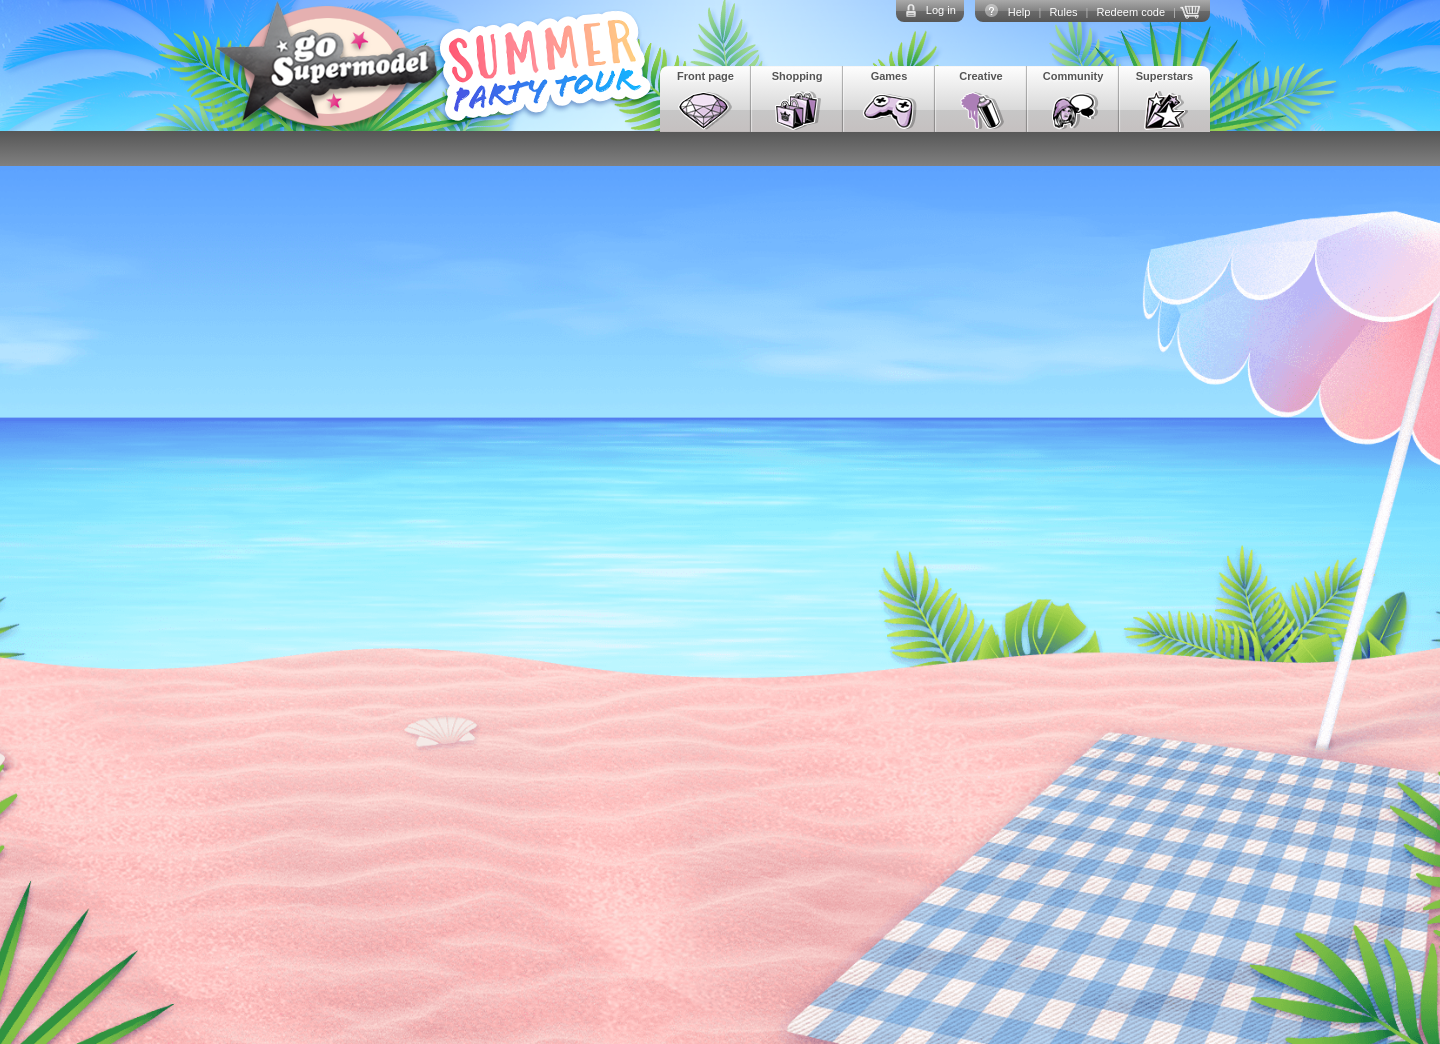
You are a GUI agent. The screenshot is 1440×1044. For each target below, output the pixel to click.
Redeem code (1131, 12)
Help (1019, 12)
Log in (941, 10)
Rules (1063, 12)
